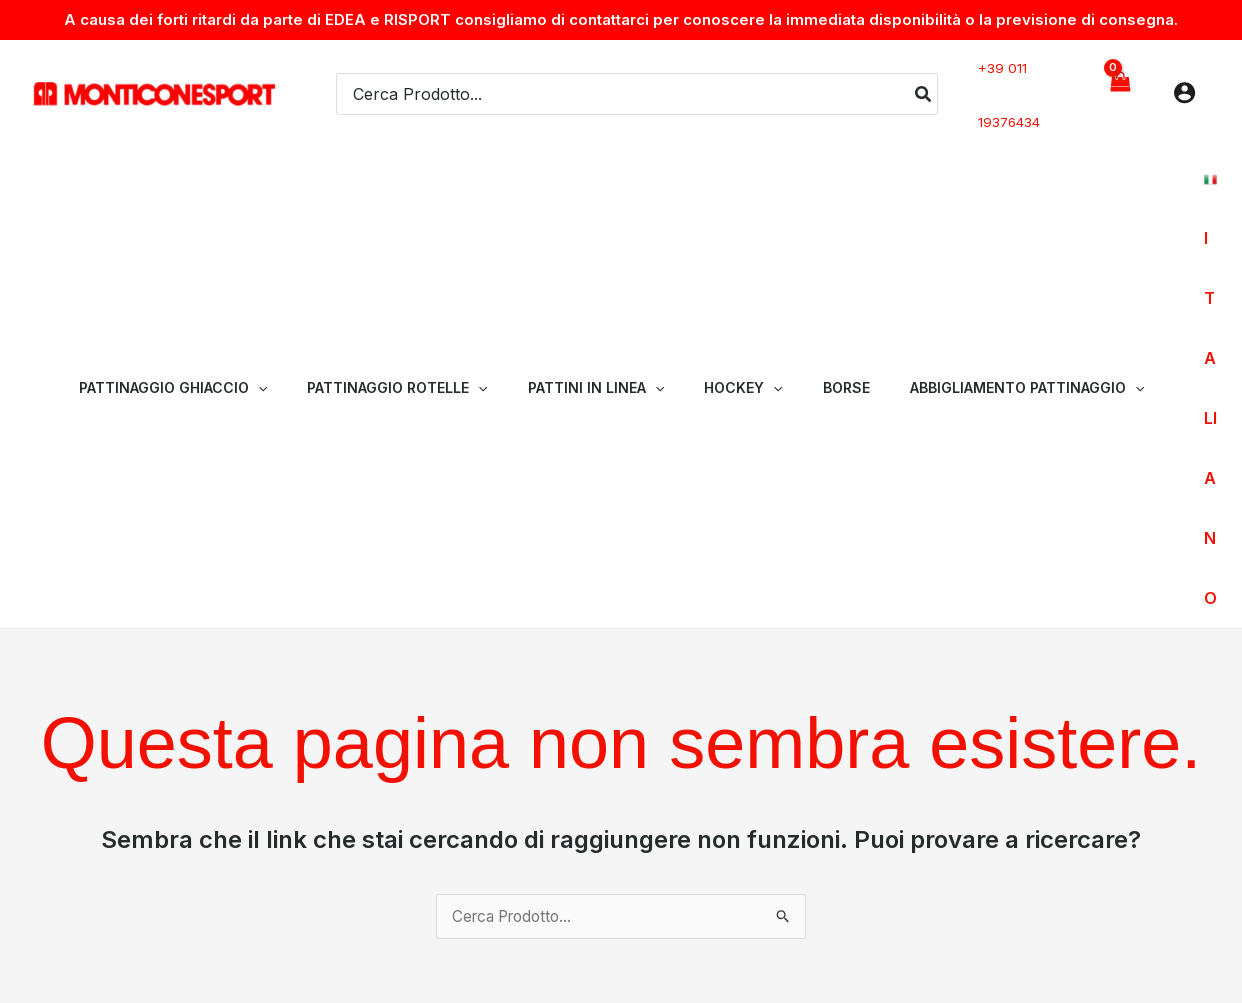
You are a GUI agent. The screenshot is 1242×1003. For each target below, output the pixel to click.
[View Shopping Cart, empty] (1119, 84)
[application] (298, 218)
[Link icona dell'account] (1184, 82)
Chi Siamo (862, 794)
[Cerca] (924, 83)
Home (785, 794)
